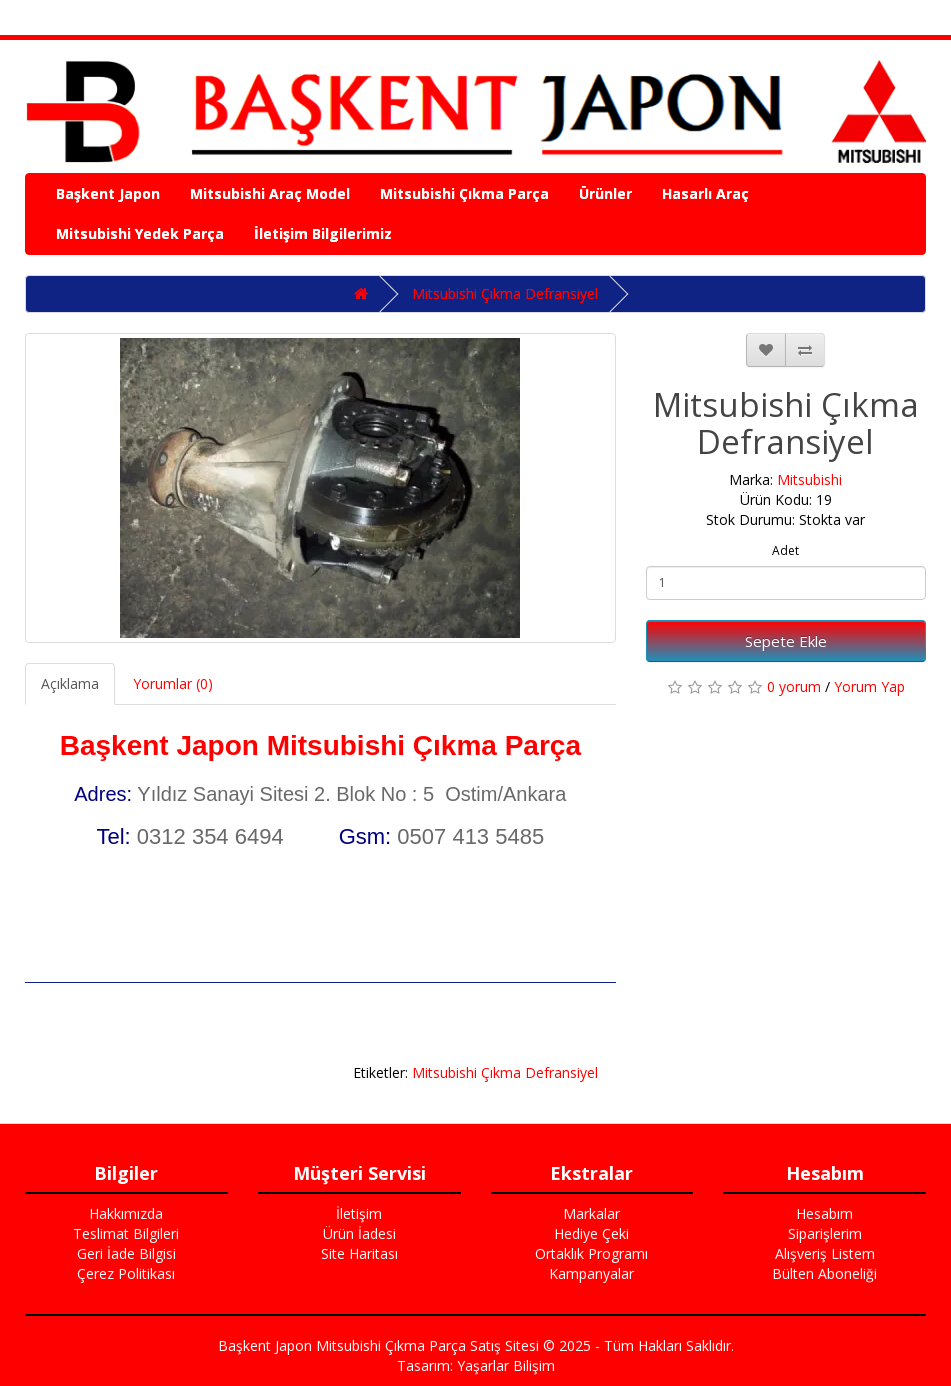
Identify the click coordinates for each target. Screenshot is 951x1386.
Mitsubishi (809, 479)
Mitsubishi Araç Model (270, 193)
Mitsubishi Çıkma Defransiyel (505, 293)
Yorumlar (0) (173, 683)
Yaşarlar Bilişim (506, 1365)
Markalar (591, 1213)
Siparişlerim (825, 1233)
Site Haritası (359, 1253)
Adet (785, 550)
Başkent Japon (108, 193)
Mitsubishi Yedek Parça (140, 233)
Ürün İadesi (359, 1233)
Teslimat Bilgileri (126, 1233)
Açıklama (70, 683)
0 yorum (794, 686)
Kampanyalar (591, 1273)
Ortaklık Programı (591, 1253)
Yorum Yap (869, 686)
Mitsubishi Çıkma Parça (464, 193)
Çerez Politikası (126, 1273)
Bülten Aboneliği (824, 1273)
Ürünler (605, 193)
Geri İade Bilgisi (126, 1253)
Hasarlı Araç (705, 193)
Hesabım (824, 1213)
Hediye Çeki (591, 1233)
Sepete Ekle (786, 641)
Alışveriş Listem (825, 1253)
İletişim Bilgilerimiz (323, 233)
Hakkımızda (126, 1213)
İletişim (359, 1213)
